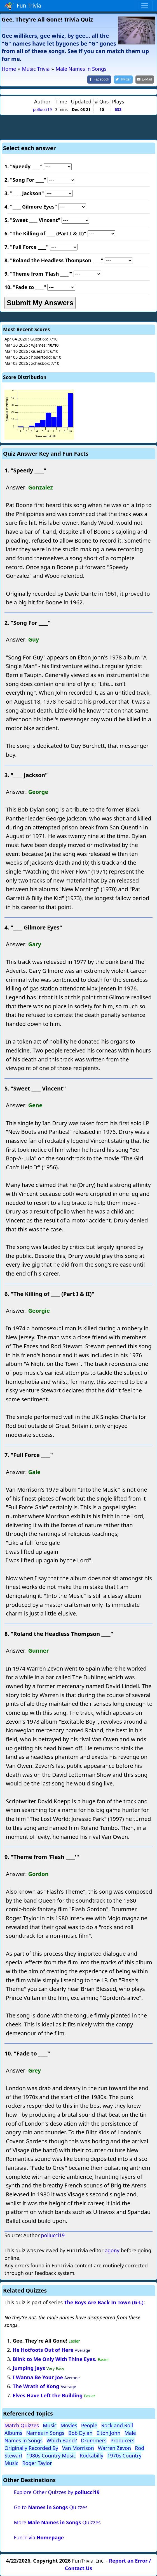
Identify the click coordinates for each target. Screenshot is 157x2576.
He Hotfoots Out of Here (43, 2349)
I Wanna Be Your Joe (38, 2377)
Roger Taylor (37, 2463)
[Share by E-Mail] (144, 79)
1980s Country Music (51, 2455)
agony (112, 2250)
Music (50, 2425)
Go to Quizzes (50, 2507)
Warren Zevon (114, 2448)
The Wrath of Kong (36, 2386)
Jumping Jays (29, 2368)
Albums (13, 2433)
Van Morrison (78, 2448)
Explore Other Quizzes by (56, 2492)
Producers (123, 2440)
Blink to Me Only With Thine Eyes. (54, 2359)
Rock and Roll (117, 2425)
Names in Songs (45, 2433)
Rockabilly (92, 2455)
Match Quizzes (21, 2425)
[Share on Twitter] (123, 79)
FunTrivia (39, 2537)
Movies (68, 2425)
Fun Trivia (22, 6)
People (89, 2425)
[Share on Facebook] (99, 79)
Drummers (94, 2440)
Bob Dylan (80, 2433)
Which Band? (61, 2440)
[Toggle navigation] (145, 5)
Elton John (109, 2433)
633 (118, 109)
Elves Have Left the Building (48, 2395)
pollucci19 (42, 109)
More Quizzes (57, 2522)
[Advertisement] (78, 126)
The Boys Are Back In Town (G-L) (104, 2302)
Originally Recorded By (31, 2448)
